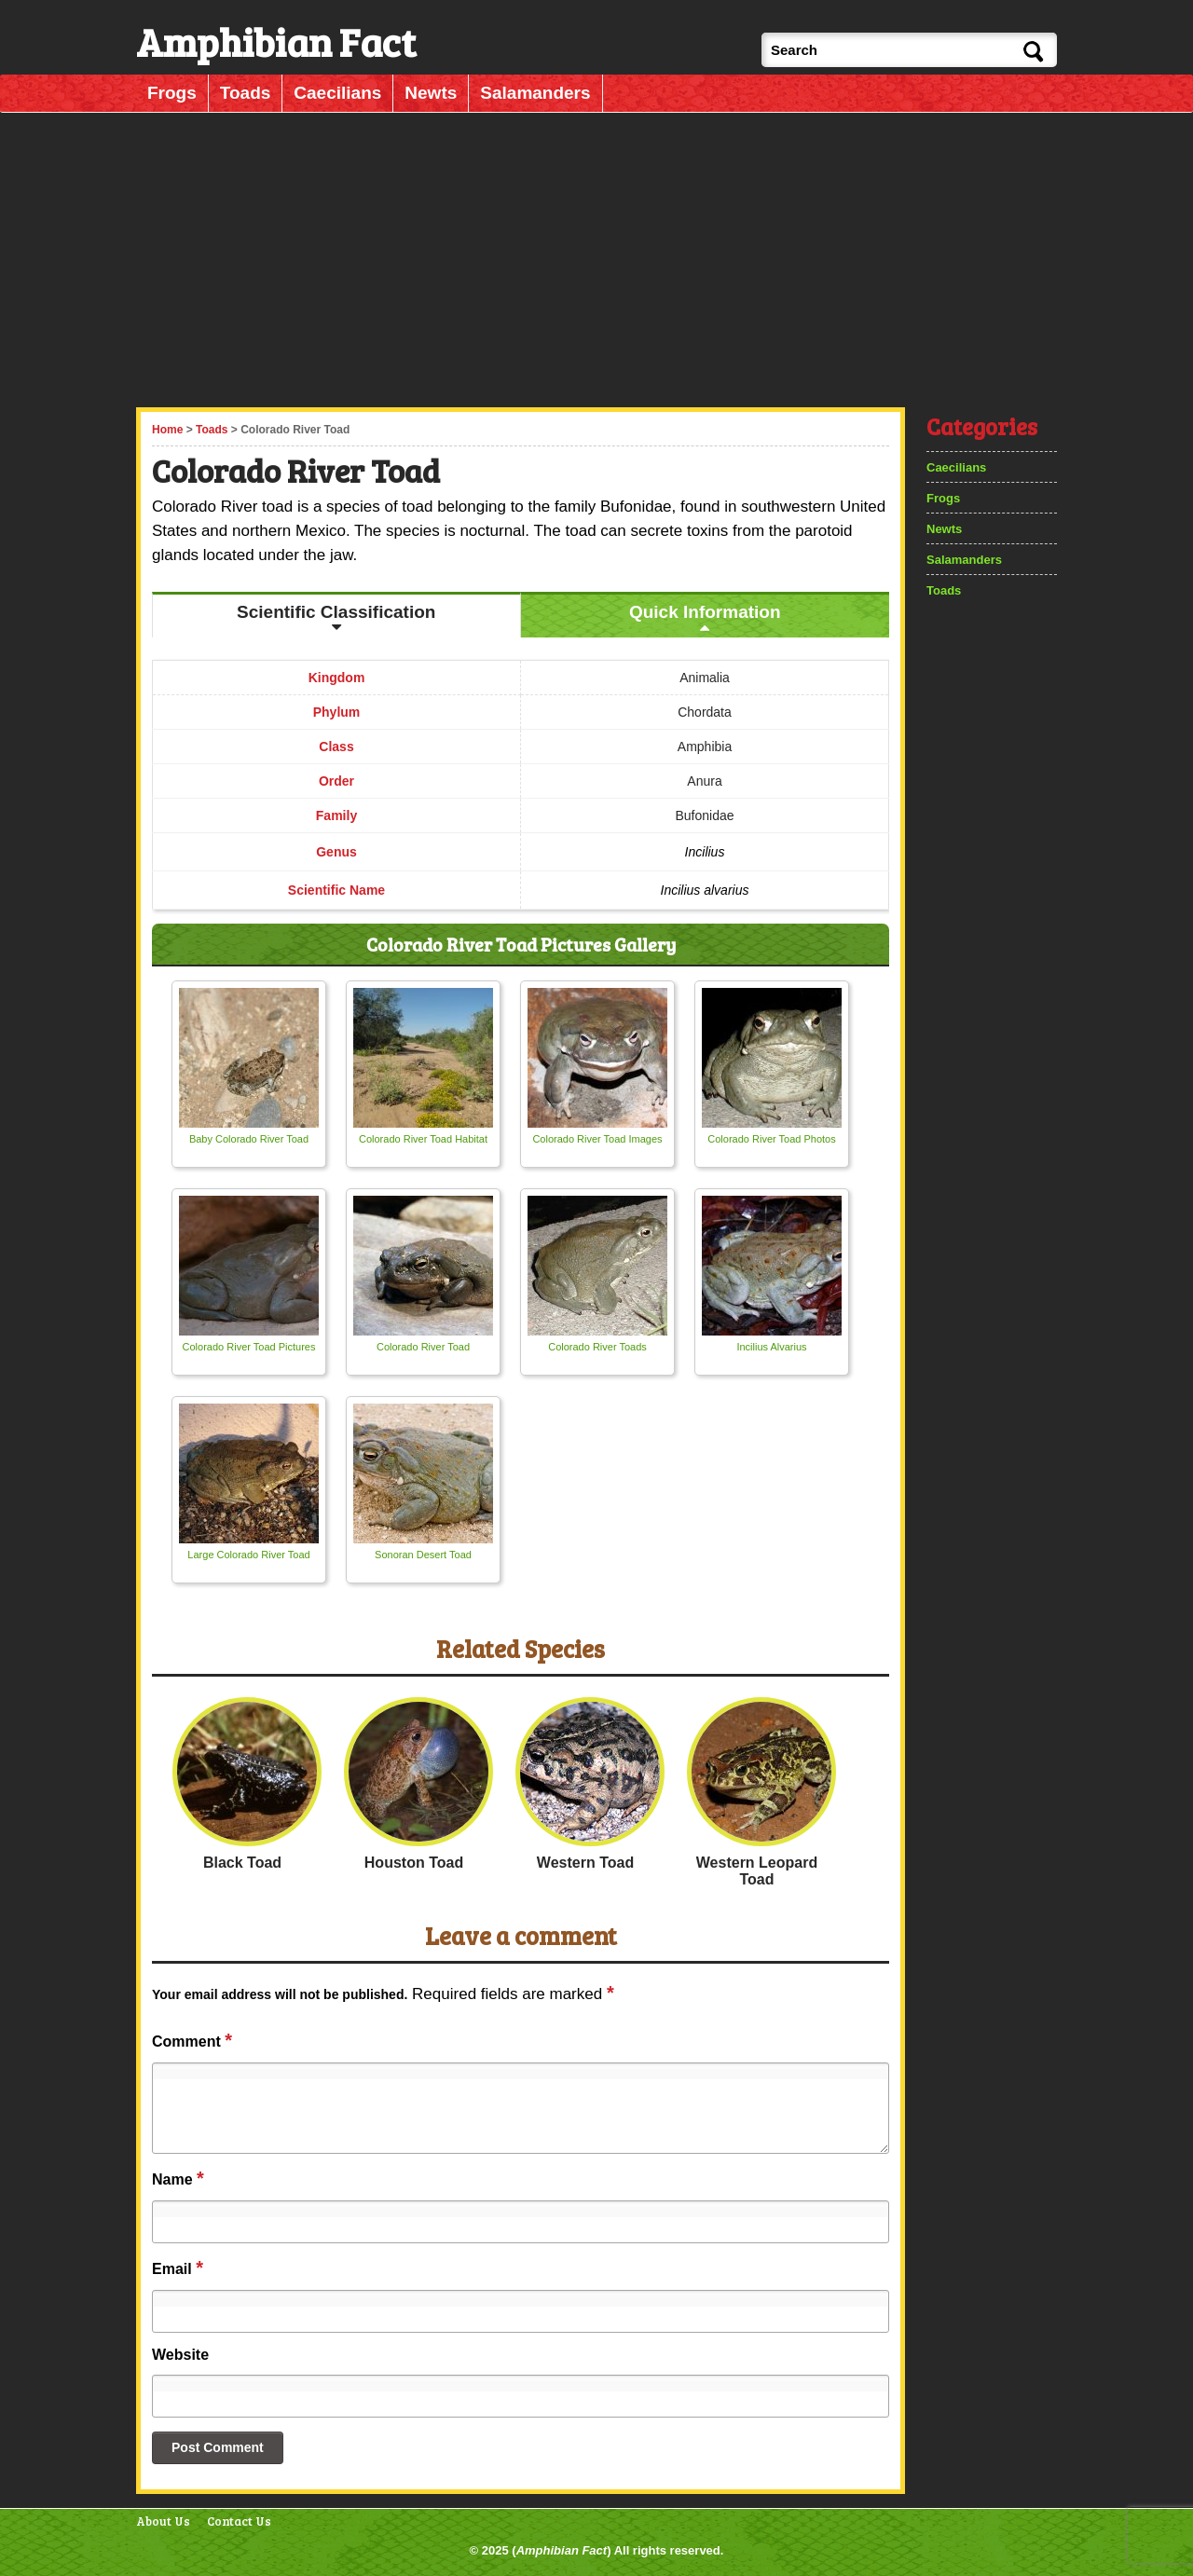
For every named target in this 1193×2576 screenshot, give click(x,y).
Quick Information (705, 612)
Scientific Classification (336, 612)
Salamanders (535, 93)
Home (167, 429)
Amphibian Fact (562, 2550)
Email (177, 2267)
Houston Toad (413, 1862)
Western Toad (585, 1862)
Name (178, 2178)
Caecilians (337, 93)
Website (180, 2355)
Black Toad (242, 1862)
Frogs (172, 93)
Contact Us (239, 2521)
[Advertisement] (598, 254)
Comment (192, 2040)
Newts (431, 93)
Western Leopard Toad (756, 1871)
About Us (163, 2521)
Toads (245, 93)
